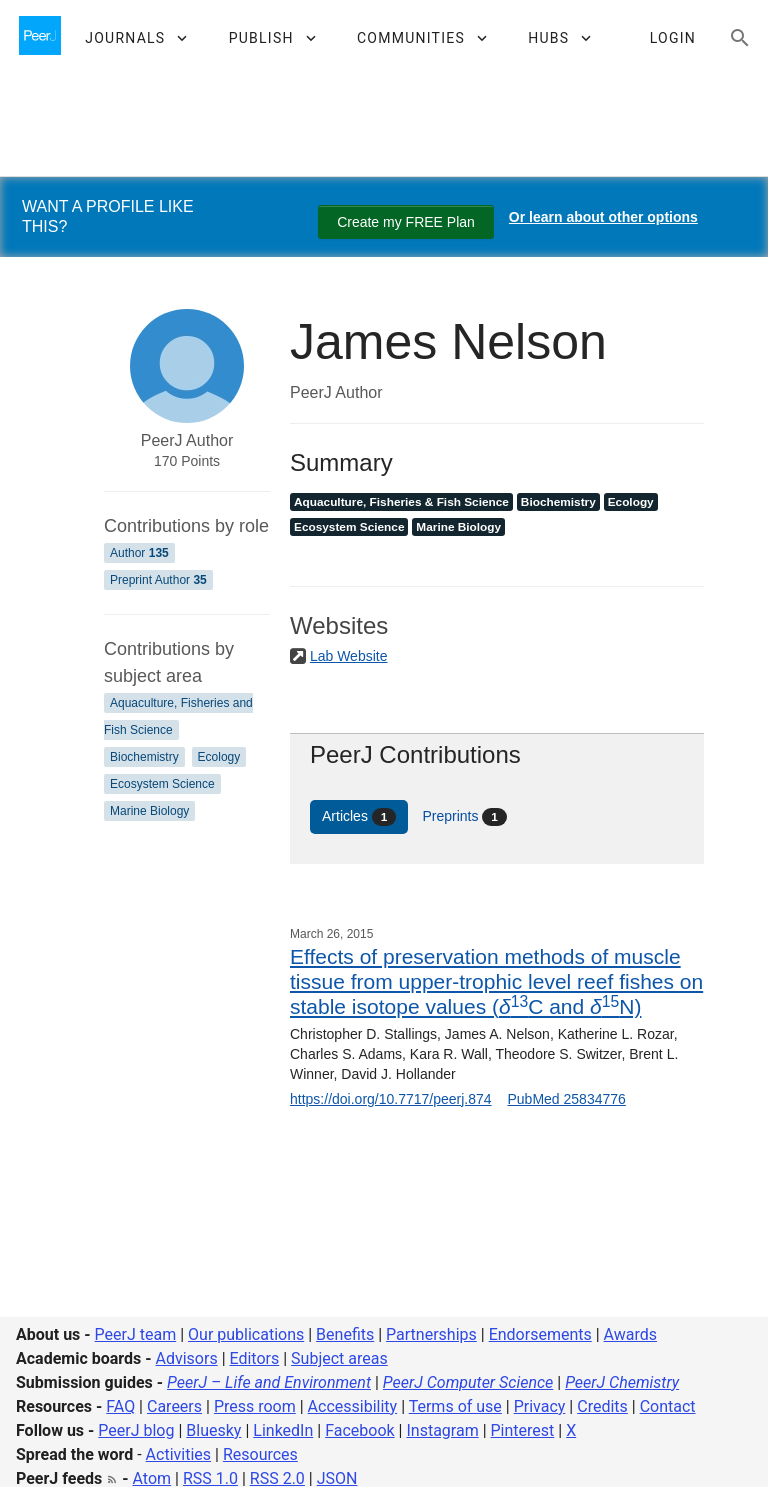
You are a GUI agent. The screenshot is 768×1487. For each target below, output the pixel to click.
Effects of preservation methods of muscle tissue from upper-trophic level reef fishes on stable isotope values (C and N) (496, 981)
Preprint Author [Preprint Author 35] (158, 580)
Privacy (540, 1406)
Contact (668, 1406)
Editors (255, 1358)
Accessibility (353, 1406)
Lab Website (349, 656)
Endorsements (540, 1334)
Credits (602, 1406)
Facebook (359, 1430)
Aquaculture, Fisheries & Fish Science (401, 502)
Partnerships (431, 1334)
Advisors (186, 1358)
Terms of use (455, 1406)
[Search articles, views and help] (740, 38)
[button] (135, 38)
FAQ (120, 1406)
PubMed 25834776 (566, 1099)
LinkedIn (283, 1430)
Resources (260, 1454)
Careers (174, 1406)
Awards (630, 1334)
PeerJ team (136, 1334)
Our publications (246, 1334)
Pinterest (523, 1430)
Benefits (345, 1334)
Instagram (442, 1430)
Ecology (219, 757)
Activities (178, 1454)
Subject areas (339, 1358)
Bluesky (213, 1430)
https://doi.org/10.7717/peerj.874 (391, 1099)
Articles (359, 817)
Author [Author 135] (139, 553)
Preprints (464, 817)
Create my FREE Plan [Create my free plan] (406, 222)
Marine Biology (149, 811)
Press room (255, 1406)
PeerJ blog (136, 1430)
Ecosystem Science (162, 784)
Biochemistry (144, 757)
